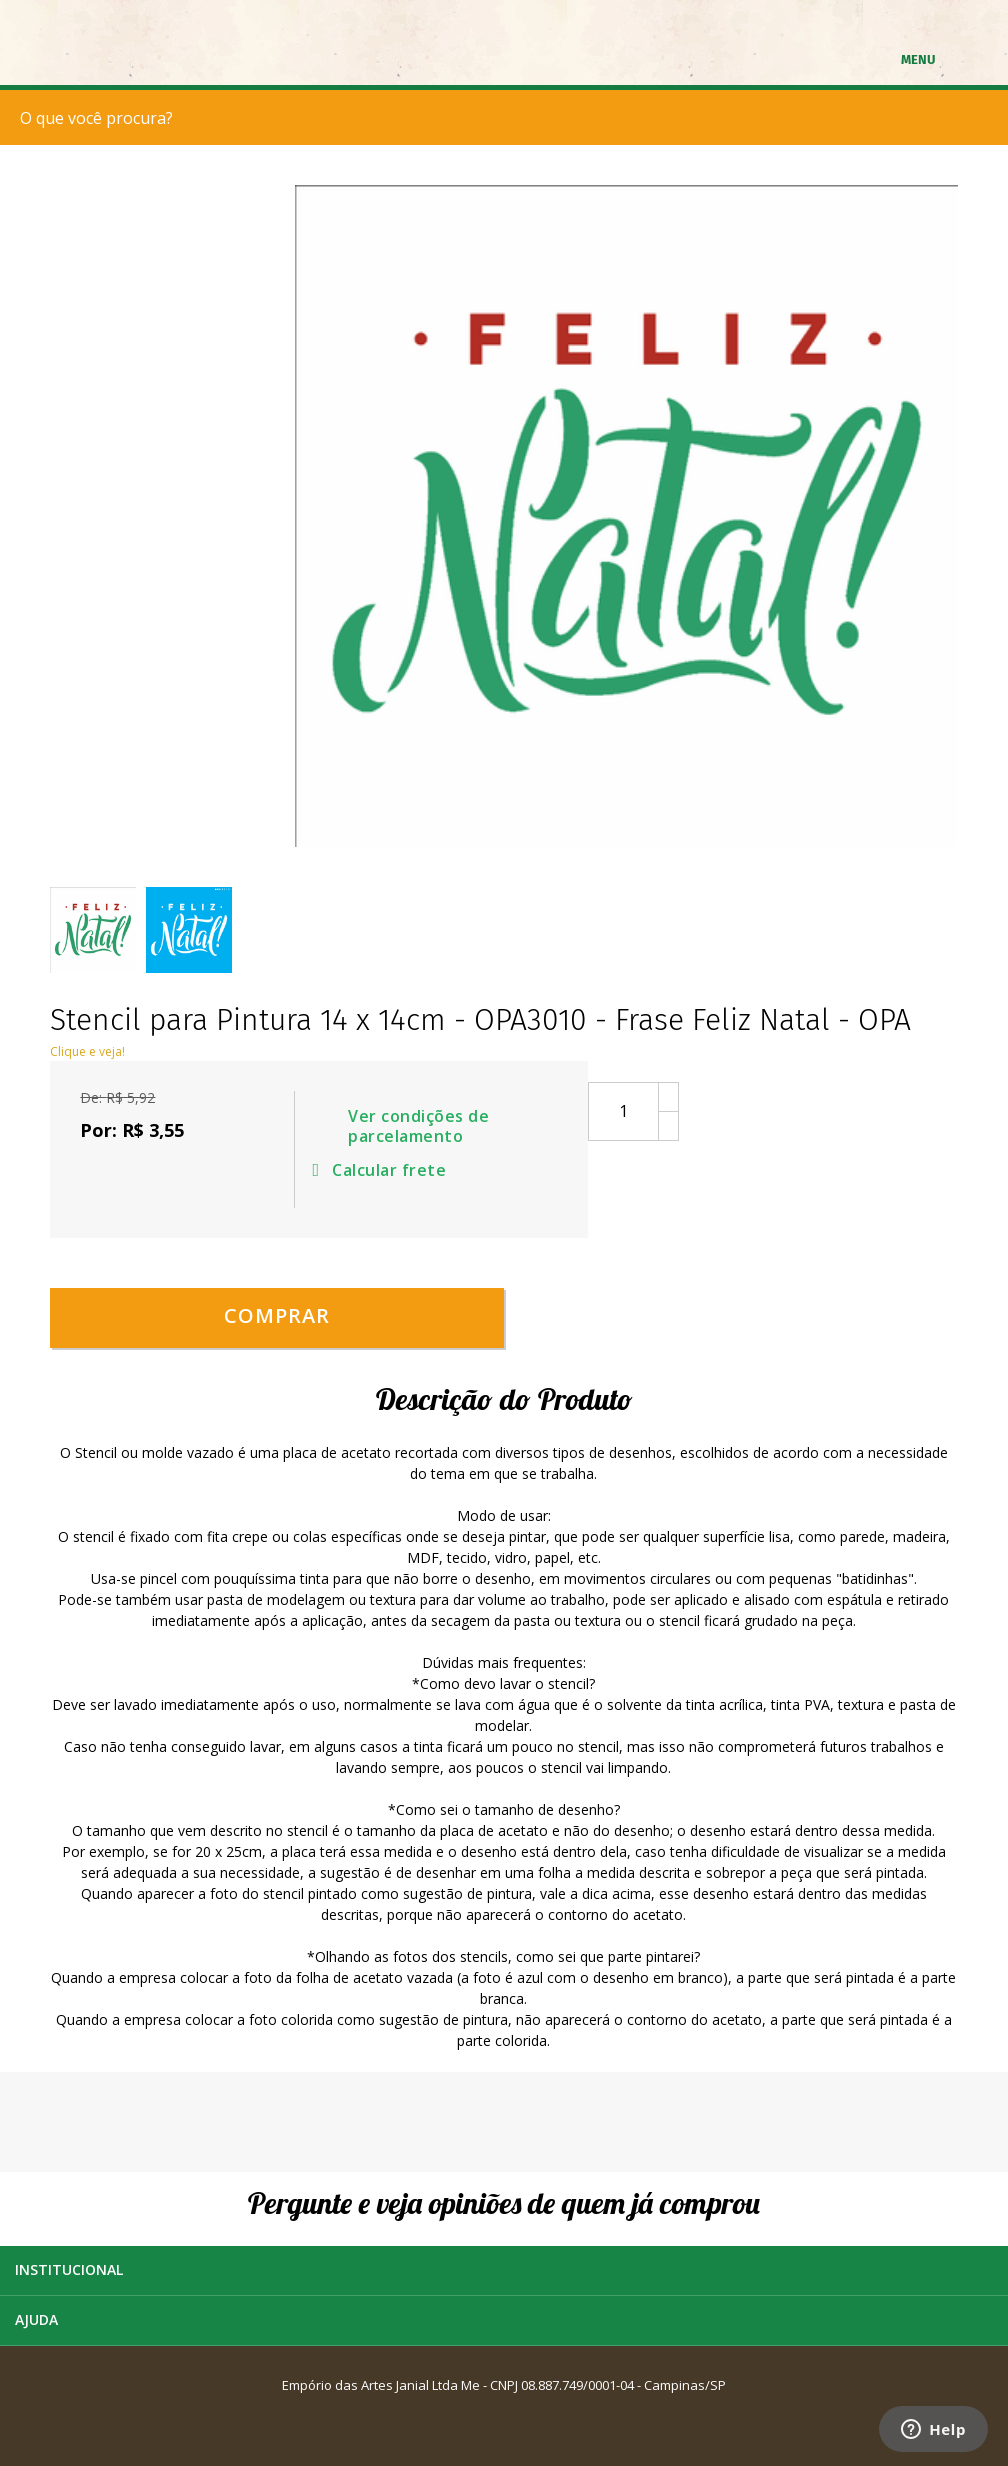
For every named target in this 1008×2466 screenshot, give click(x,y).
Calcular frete (382, 1170)
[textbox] (509, 117)
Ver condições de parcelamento (418, 1127)
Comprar (277, 1315)
